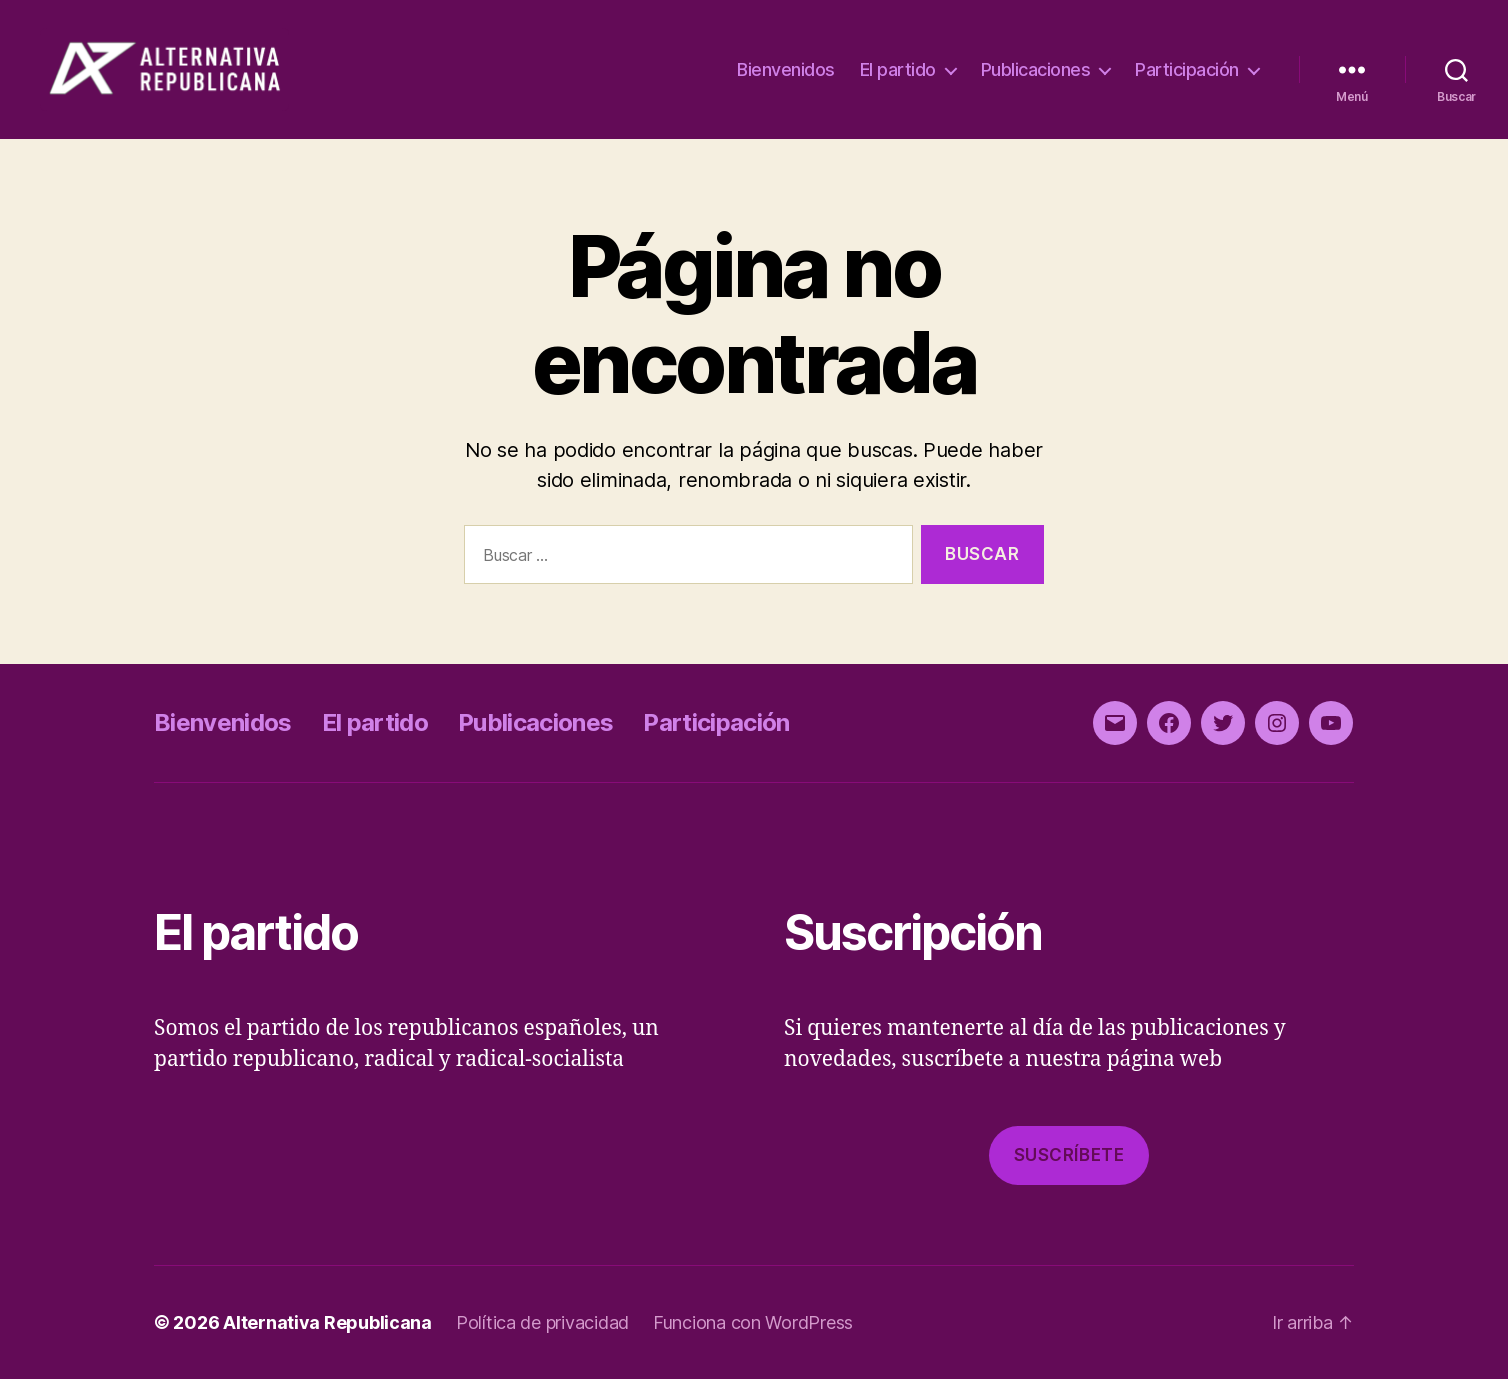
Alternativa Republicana (327, 1322)
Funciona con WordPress (753, 1322)
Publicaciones (1036, 69)
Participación (1187, 69)
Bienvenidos (786, 69)
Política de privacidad (542, 1322)
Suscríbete (1069, 1155)
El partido (898, 69)
